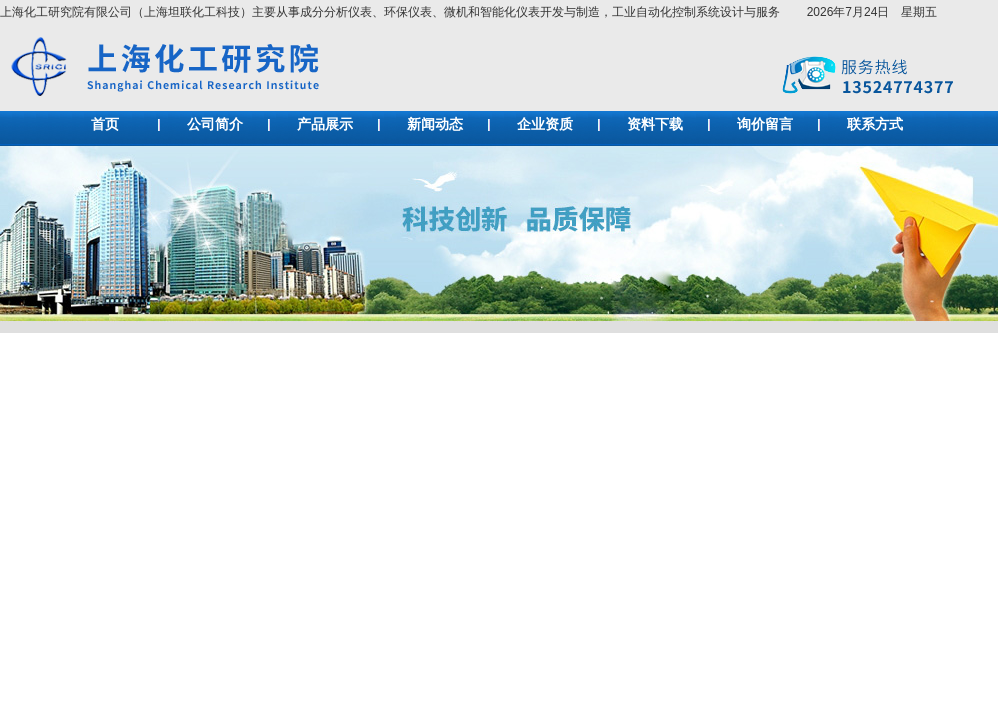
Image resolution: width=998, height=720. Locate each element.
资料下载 (655, 124)
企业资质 (545, 124)
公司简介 (215, 124)
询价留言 (765, 124)
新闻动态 (435, 124)
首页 (105, 124)
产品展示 (325, 124)
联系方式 (875, 124)
